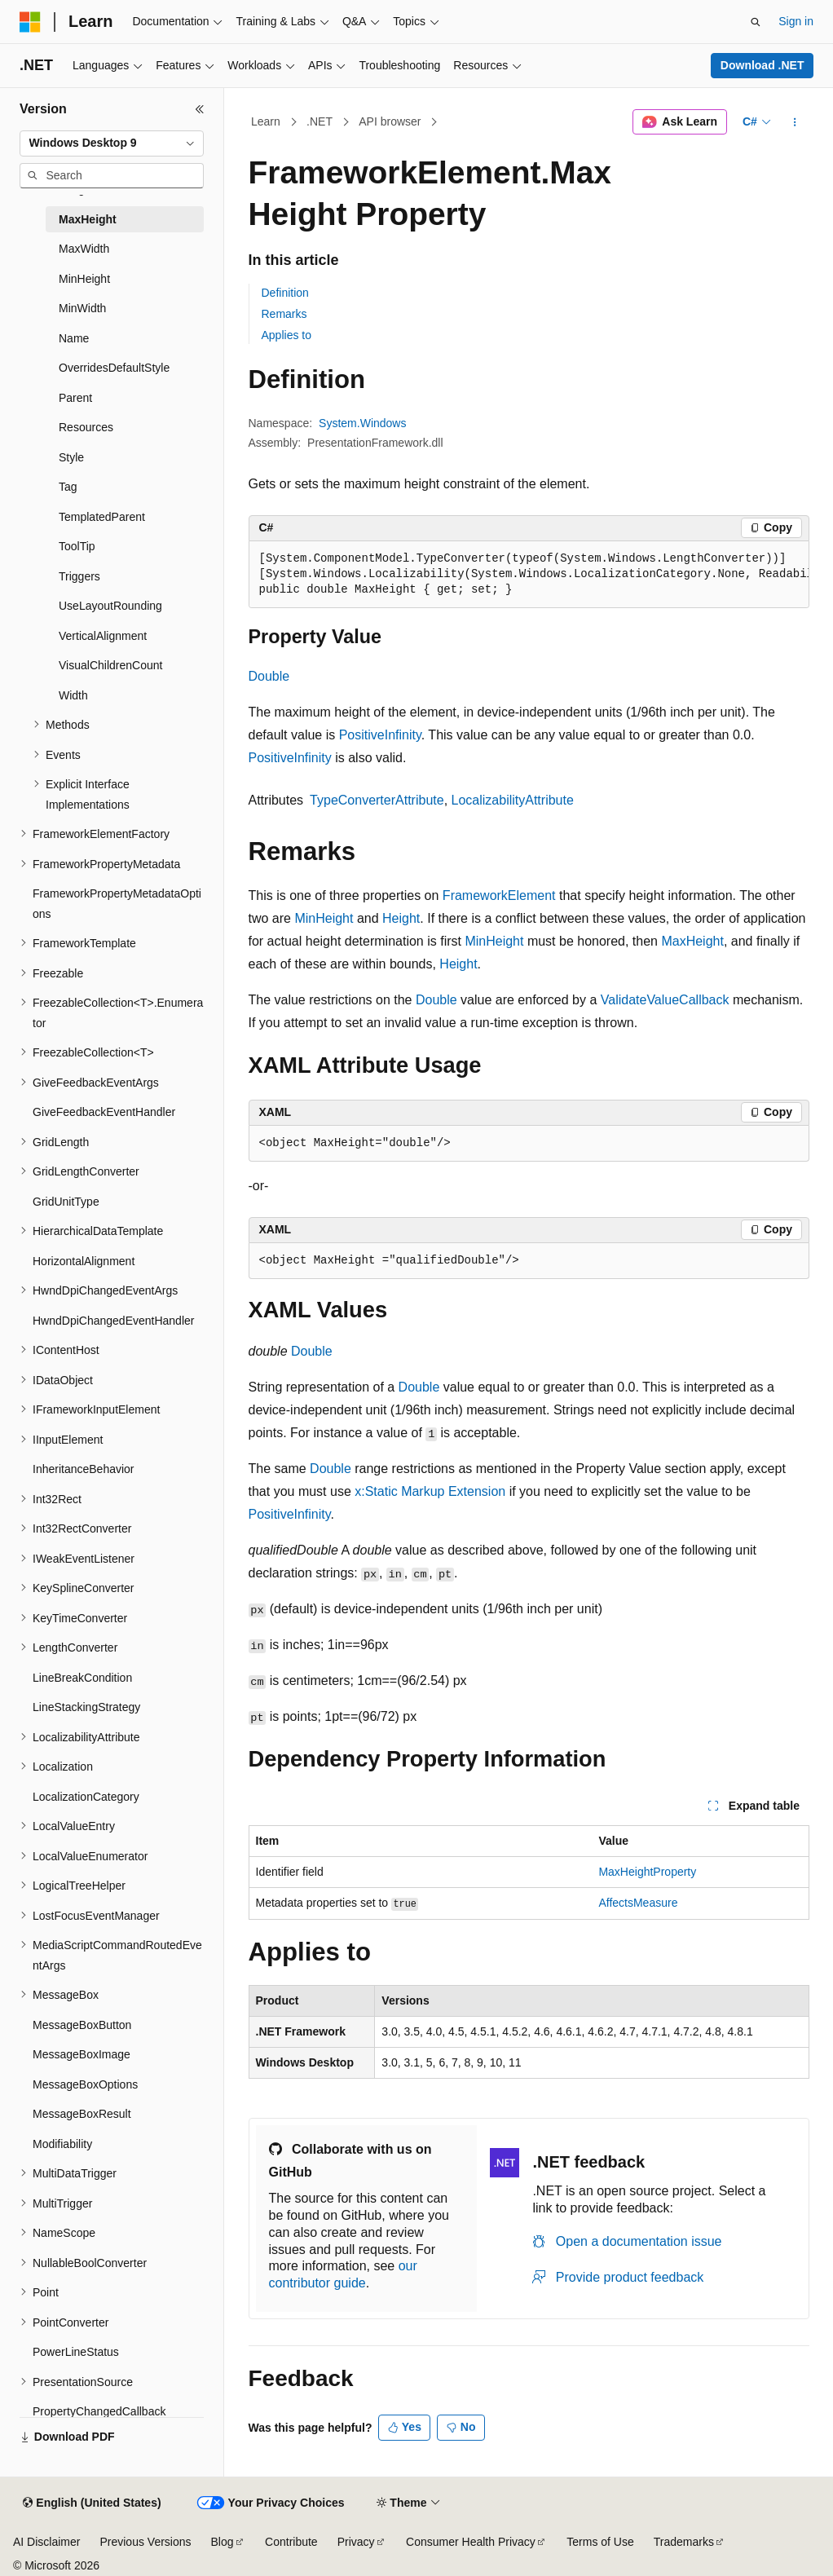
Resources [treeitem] (86, 427)
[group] (529, 574)
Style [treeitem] (71, 457)
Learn (265, 121)
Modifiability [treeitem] (62, 2143)
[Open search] (755, 22)
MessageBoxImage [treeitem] (81, 2054)
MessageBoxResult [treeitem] (82, 2113)
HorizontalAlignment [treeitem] (83, 1261)
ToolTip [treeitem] (77, 546)
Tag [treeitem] (68, 486)
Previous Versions (145, 2541)
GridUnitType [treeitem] (66, 1201)
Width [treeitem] (73, 695)
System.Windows (362, 423)
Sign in (795, 21)
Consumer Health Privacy (471, 2541)
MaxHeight (692, 941)
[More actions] (794, 122)
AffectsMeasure (637, 1902)
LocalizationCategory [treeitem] (86, 1796)
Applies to (286, 335)
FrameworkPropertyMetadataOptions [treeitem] (117, 903)
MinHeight (323, 918)
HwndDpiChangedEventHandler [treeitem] (113, 1320)
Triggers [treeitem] (79, 576)
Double (269, 676)
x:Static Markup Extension (430, 1491)
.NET (319, 121)
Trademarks (684, 2541)
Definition (285, 292)
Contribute (291, 2541)
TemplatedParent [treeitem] (102, 516)
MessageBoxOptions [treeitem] (85, 2084)
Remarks (284, 313)
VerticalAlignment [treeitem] (103, 635)
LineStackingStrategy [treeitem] (86, 1707)
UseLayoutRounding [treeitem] (110, 605)
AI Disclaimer (46, 2541)
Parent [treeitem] (75, 397)
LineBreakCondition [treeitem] (82, 1677)
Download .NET (762, 65)
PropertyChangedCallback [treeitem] (99, 2411)
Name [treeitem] (74, 338)
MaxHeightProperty (647, 1871)
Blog (222, 2541)
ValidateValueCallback (665, 1000)
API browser (390, 121)
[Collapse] (200, 109)
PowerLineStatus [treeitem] (76, 2351)
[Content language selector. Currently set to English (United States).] (91, 2503)
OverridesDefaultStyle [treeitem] (114, 367)
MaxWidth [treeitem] (84, 248)
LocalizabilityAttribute (513, 800)
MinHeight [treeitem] (84, 278)
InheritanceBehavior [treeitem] (83, 1468)
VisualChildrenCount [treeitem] (110, 665)
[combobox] (112, 143)
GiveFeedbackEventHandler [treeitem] (104, 1111)
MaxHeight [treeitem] (88, 219)
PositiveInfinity (380, 735)
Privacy (356, 2541)
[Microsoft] (30, 22)
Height (401, 918)
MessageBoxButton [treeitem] (82, 2024)
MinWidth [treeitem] (82, 308)
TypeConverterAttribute (377, 800)
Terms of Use (599, 2541)
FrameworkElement (499, 895)
